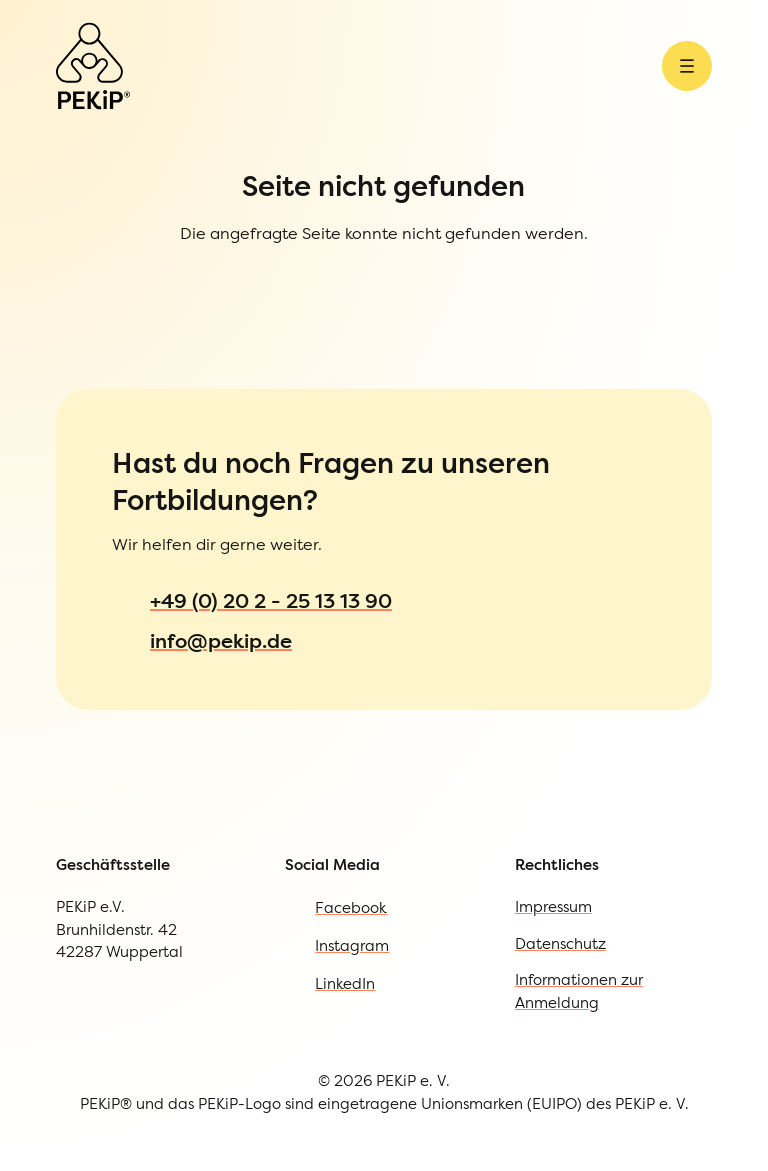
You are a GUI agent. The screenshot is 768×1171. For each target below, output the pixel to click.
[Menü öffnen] (687, 66)
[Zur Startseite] (93, 66)
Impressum (553, 906)
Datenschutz (560, 943)
